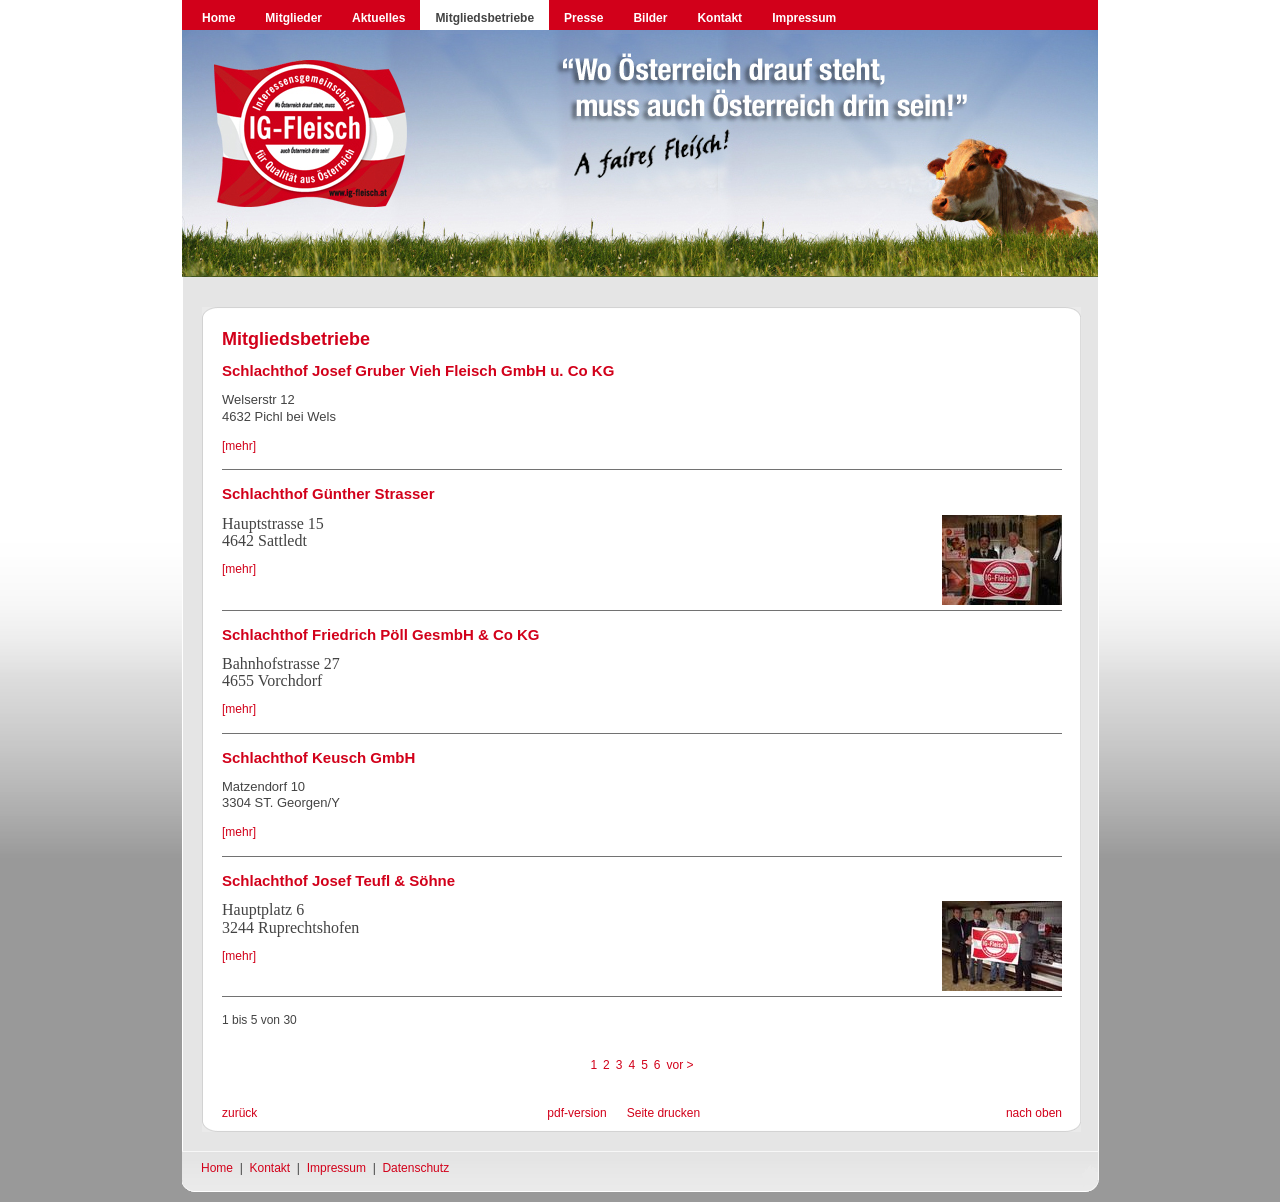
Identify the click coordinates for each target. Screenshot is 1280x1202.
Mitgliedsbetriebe (484, 18)
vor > (680, 1065)
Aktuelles (378, 18)
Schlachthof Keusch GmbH (318, 757)
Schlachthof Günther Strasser (328, 493)
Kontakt (719, 18)
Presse (583, 18)
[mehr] (239, 446)
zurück (239, 1113)
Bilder (650, 18)
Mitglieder (293, 18)
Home (218, 18)
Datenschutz (415, 1168)
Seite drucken (663, 1113)
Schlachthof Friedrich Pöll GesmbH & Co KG (381, 634)
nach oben (1034, 1113)
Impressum (804, 18)
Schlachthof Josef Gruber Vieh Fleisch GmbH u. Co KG (418, 370)
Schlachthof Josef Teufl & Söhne (338, 880)
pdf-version (576, 1113)
